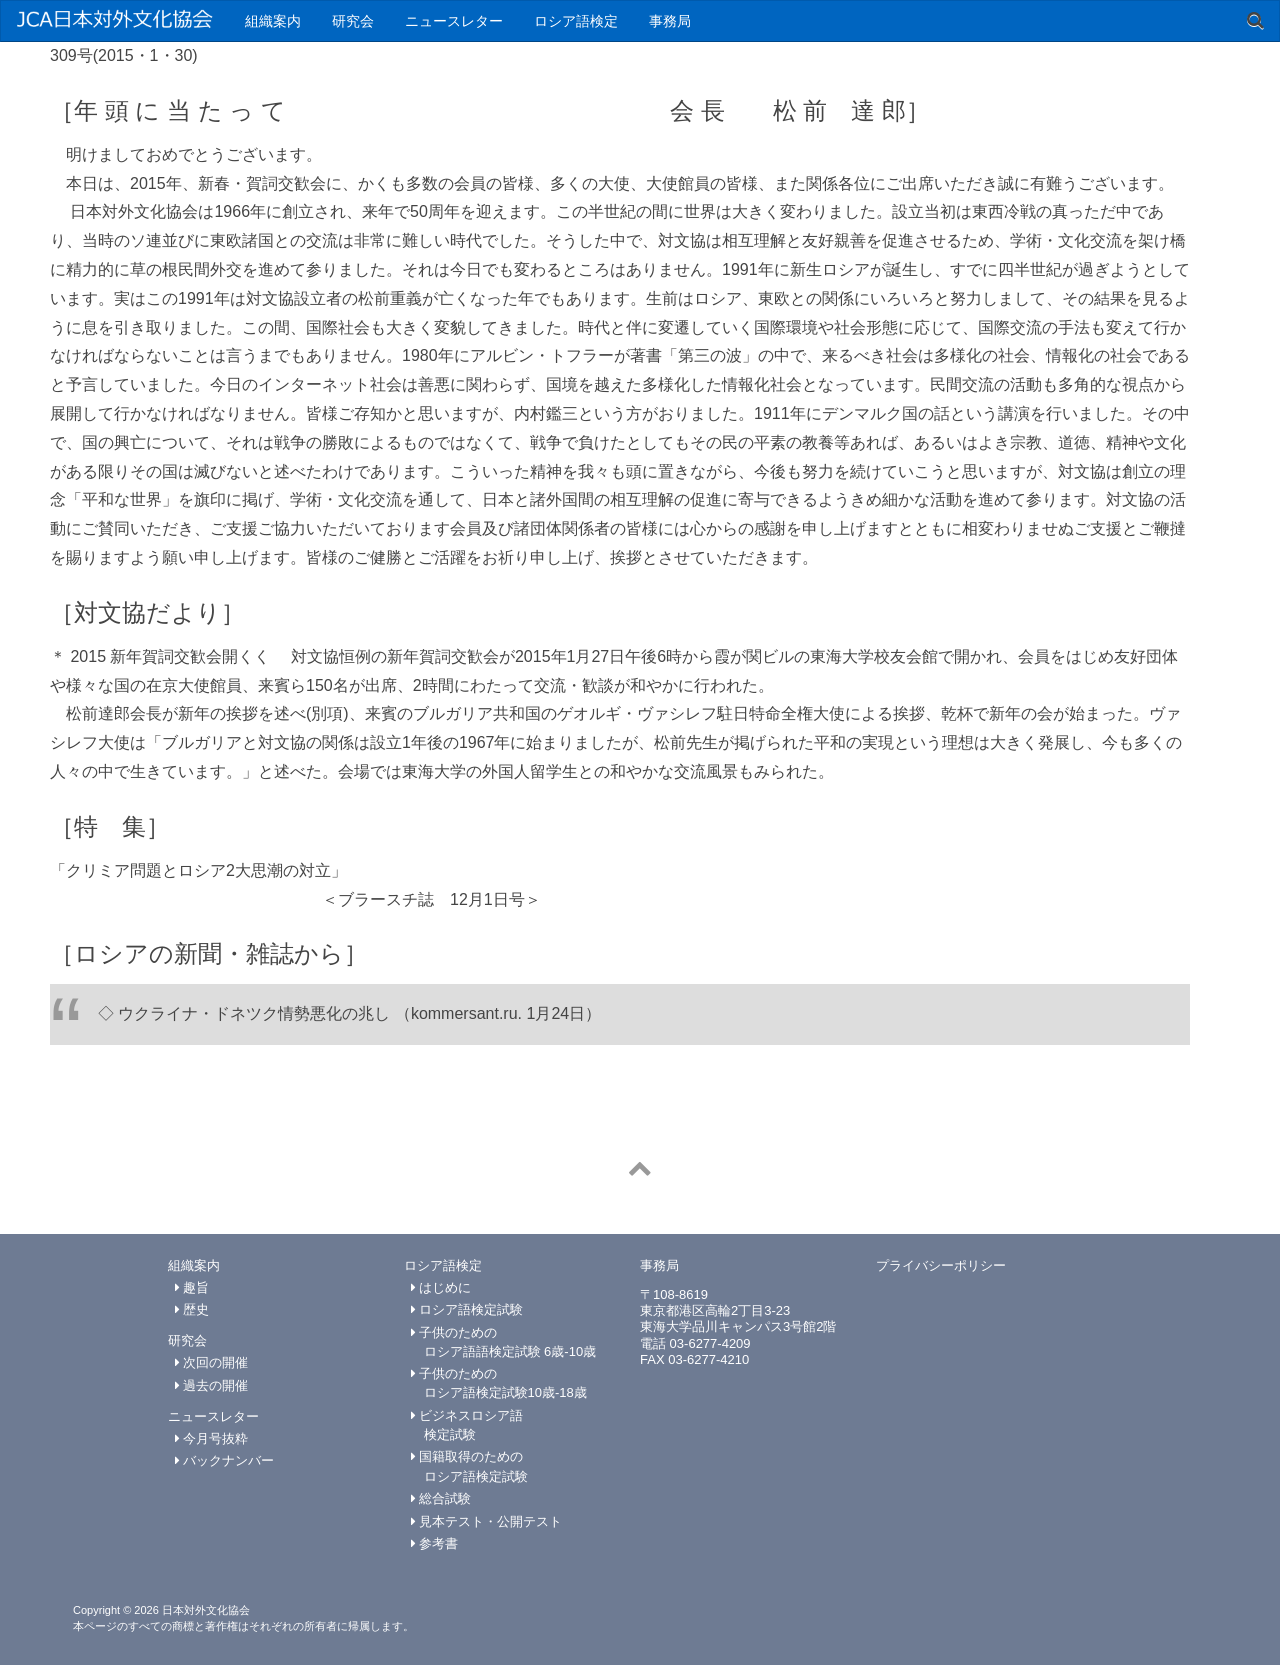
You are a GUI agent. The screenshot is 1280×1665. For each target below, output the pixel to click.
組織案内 (273, 21)
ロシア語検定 (576, 21)
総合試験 (441, 1498)
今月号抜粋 (212, 1438)
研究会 (353, 21)
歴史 (192, 1309)
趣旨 (192, 1287)
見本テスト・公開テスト (487, 1521)
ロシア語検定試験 (467, 1309)
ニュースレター (454, 21)
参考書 (435, 1543)
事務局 (670, 21)
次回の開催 (212, 1362)
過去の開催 (212, 1385)
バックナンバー (225, 1460)
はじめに (441, 1287)
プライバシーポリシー (941, 1265)
